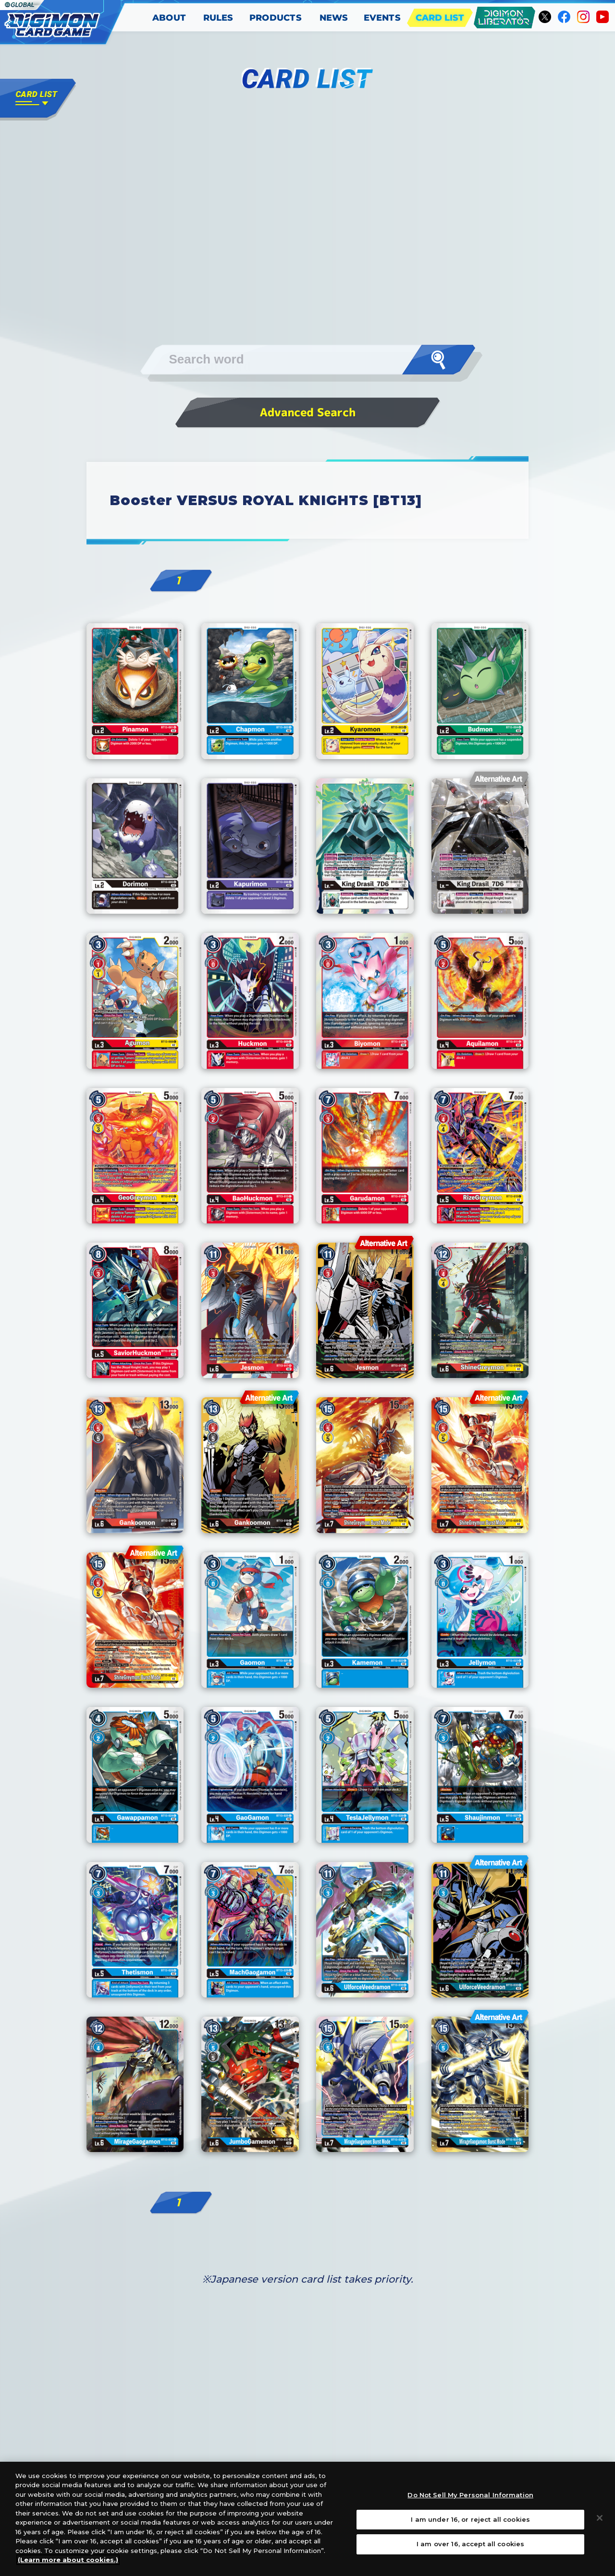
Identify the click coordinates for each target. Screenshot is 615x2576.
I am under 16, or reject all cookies (470, 2519)
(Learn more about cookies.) (68, 2560)
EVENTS (382, 17)
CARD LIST (440, 17)
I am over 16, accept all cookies (470, 2544)
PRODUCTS (276, 17)
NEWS (334, 17)
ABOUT (169, 17)
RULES (218, 17)
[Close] (599, 2517)
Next (434, 651)
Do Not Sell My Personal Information (470, 2495)
